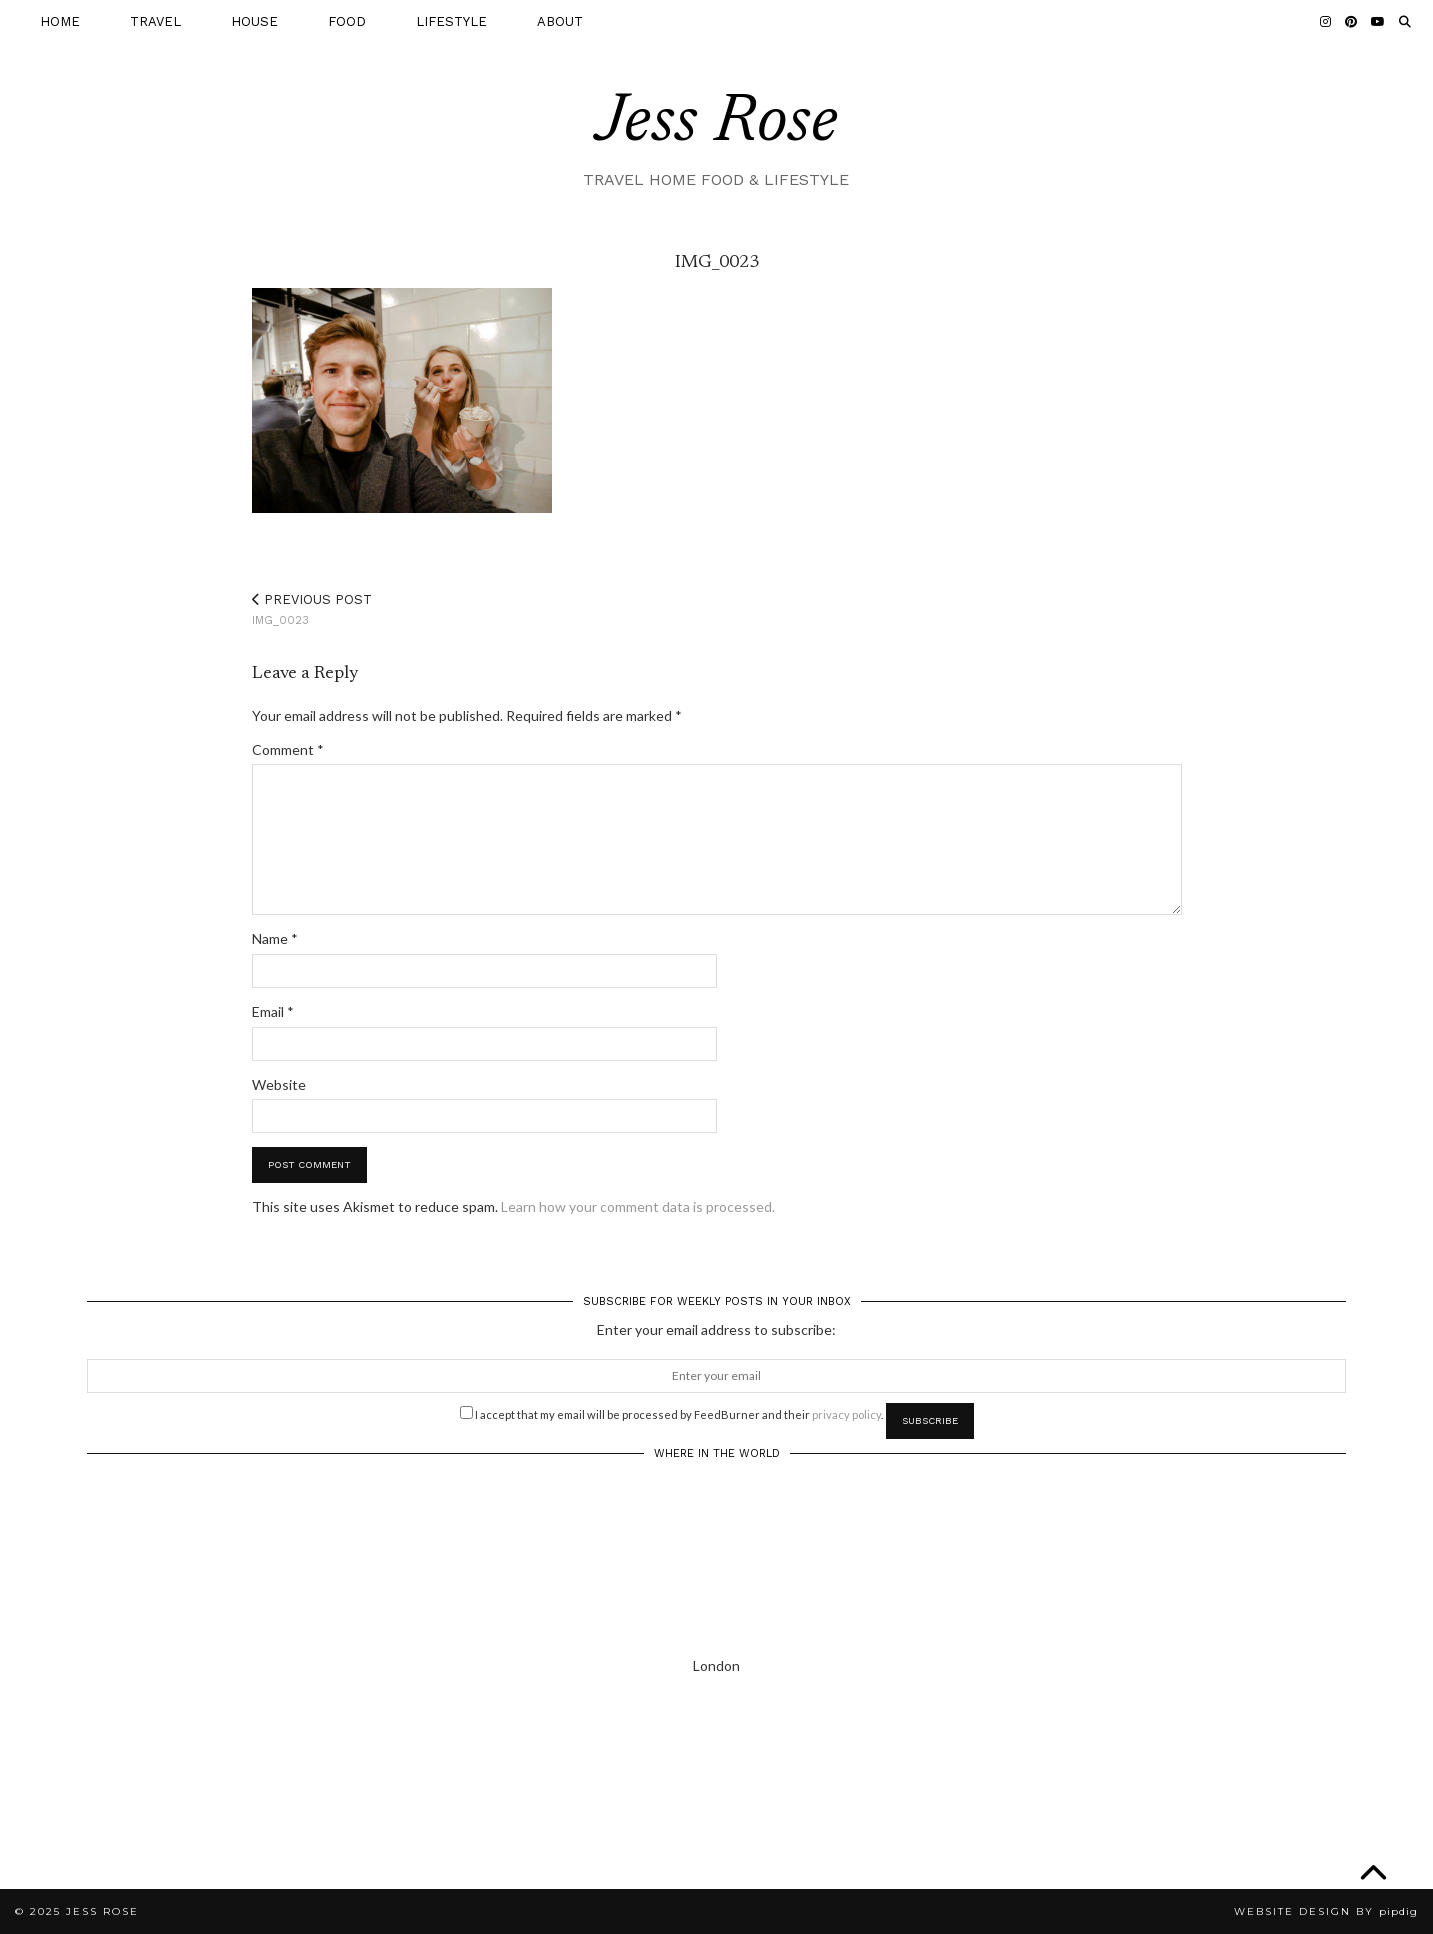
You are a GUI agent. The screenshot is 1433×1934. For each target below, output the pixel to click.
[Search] (1405, 22)
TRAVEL (155, 21)
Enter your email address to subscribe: (716, 1329)
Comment (288, 749)
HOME (60, 21)
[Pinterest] (1351, 22)
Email (273, 1011)
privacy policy (846, 1414)
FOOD (347, 21)
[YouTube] (1378, 22)
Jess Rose (717, 124)
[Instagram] (1325, 22)
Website (279, 1084)
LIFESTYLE (451, 21)
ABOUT (560, 21)
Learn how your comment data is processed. (638, 1206)
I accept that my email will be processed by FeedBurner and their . (671, 1413)
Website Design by (1326, 1911)
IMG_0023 (312, 609)
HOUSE (254, 21)
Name (275, 938)
